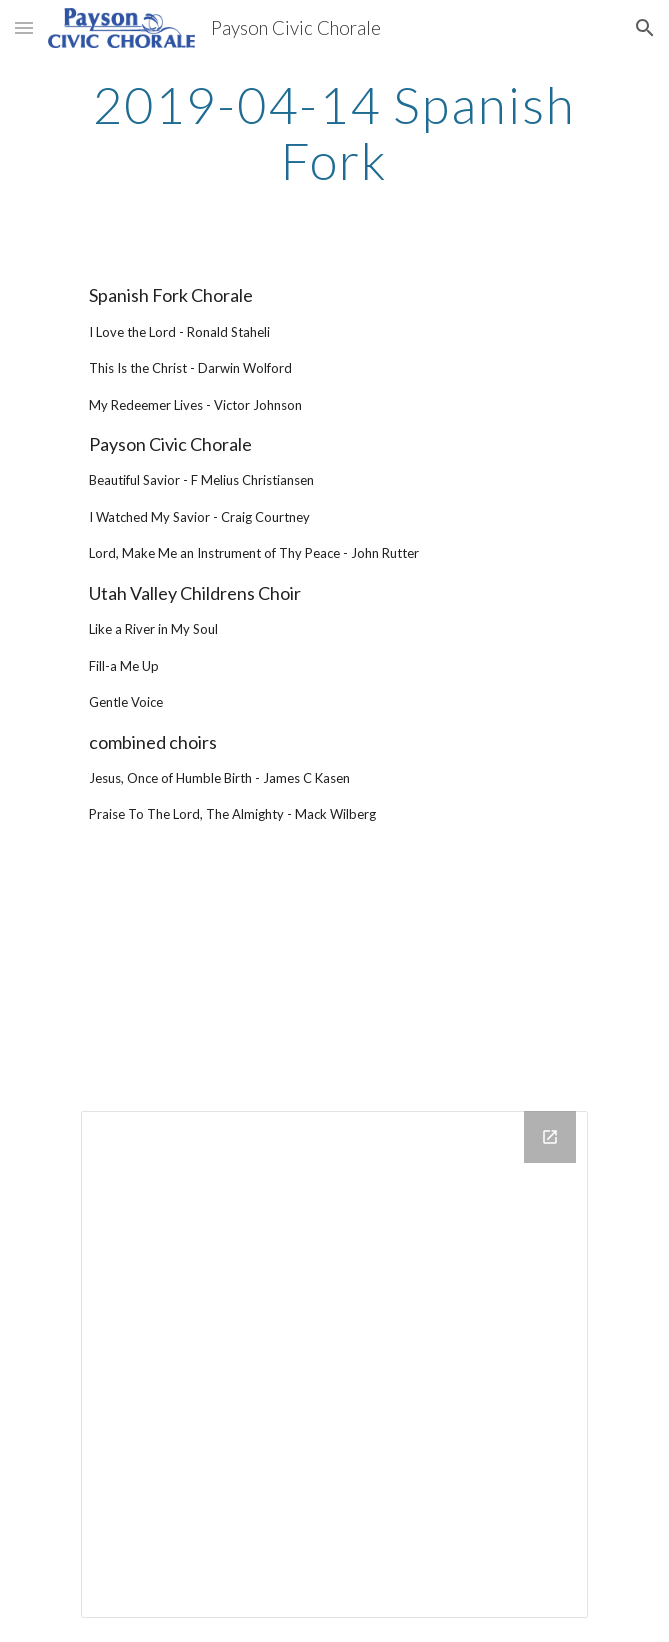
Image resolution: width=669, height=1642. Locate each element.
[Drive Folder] (334, 1364)
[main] (334, 132)
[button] (24, 27)
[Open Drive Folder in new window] (550, 1137)
